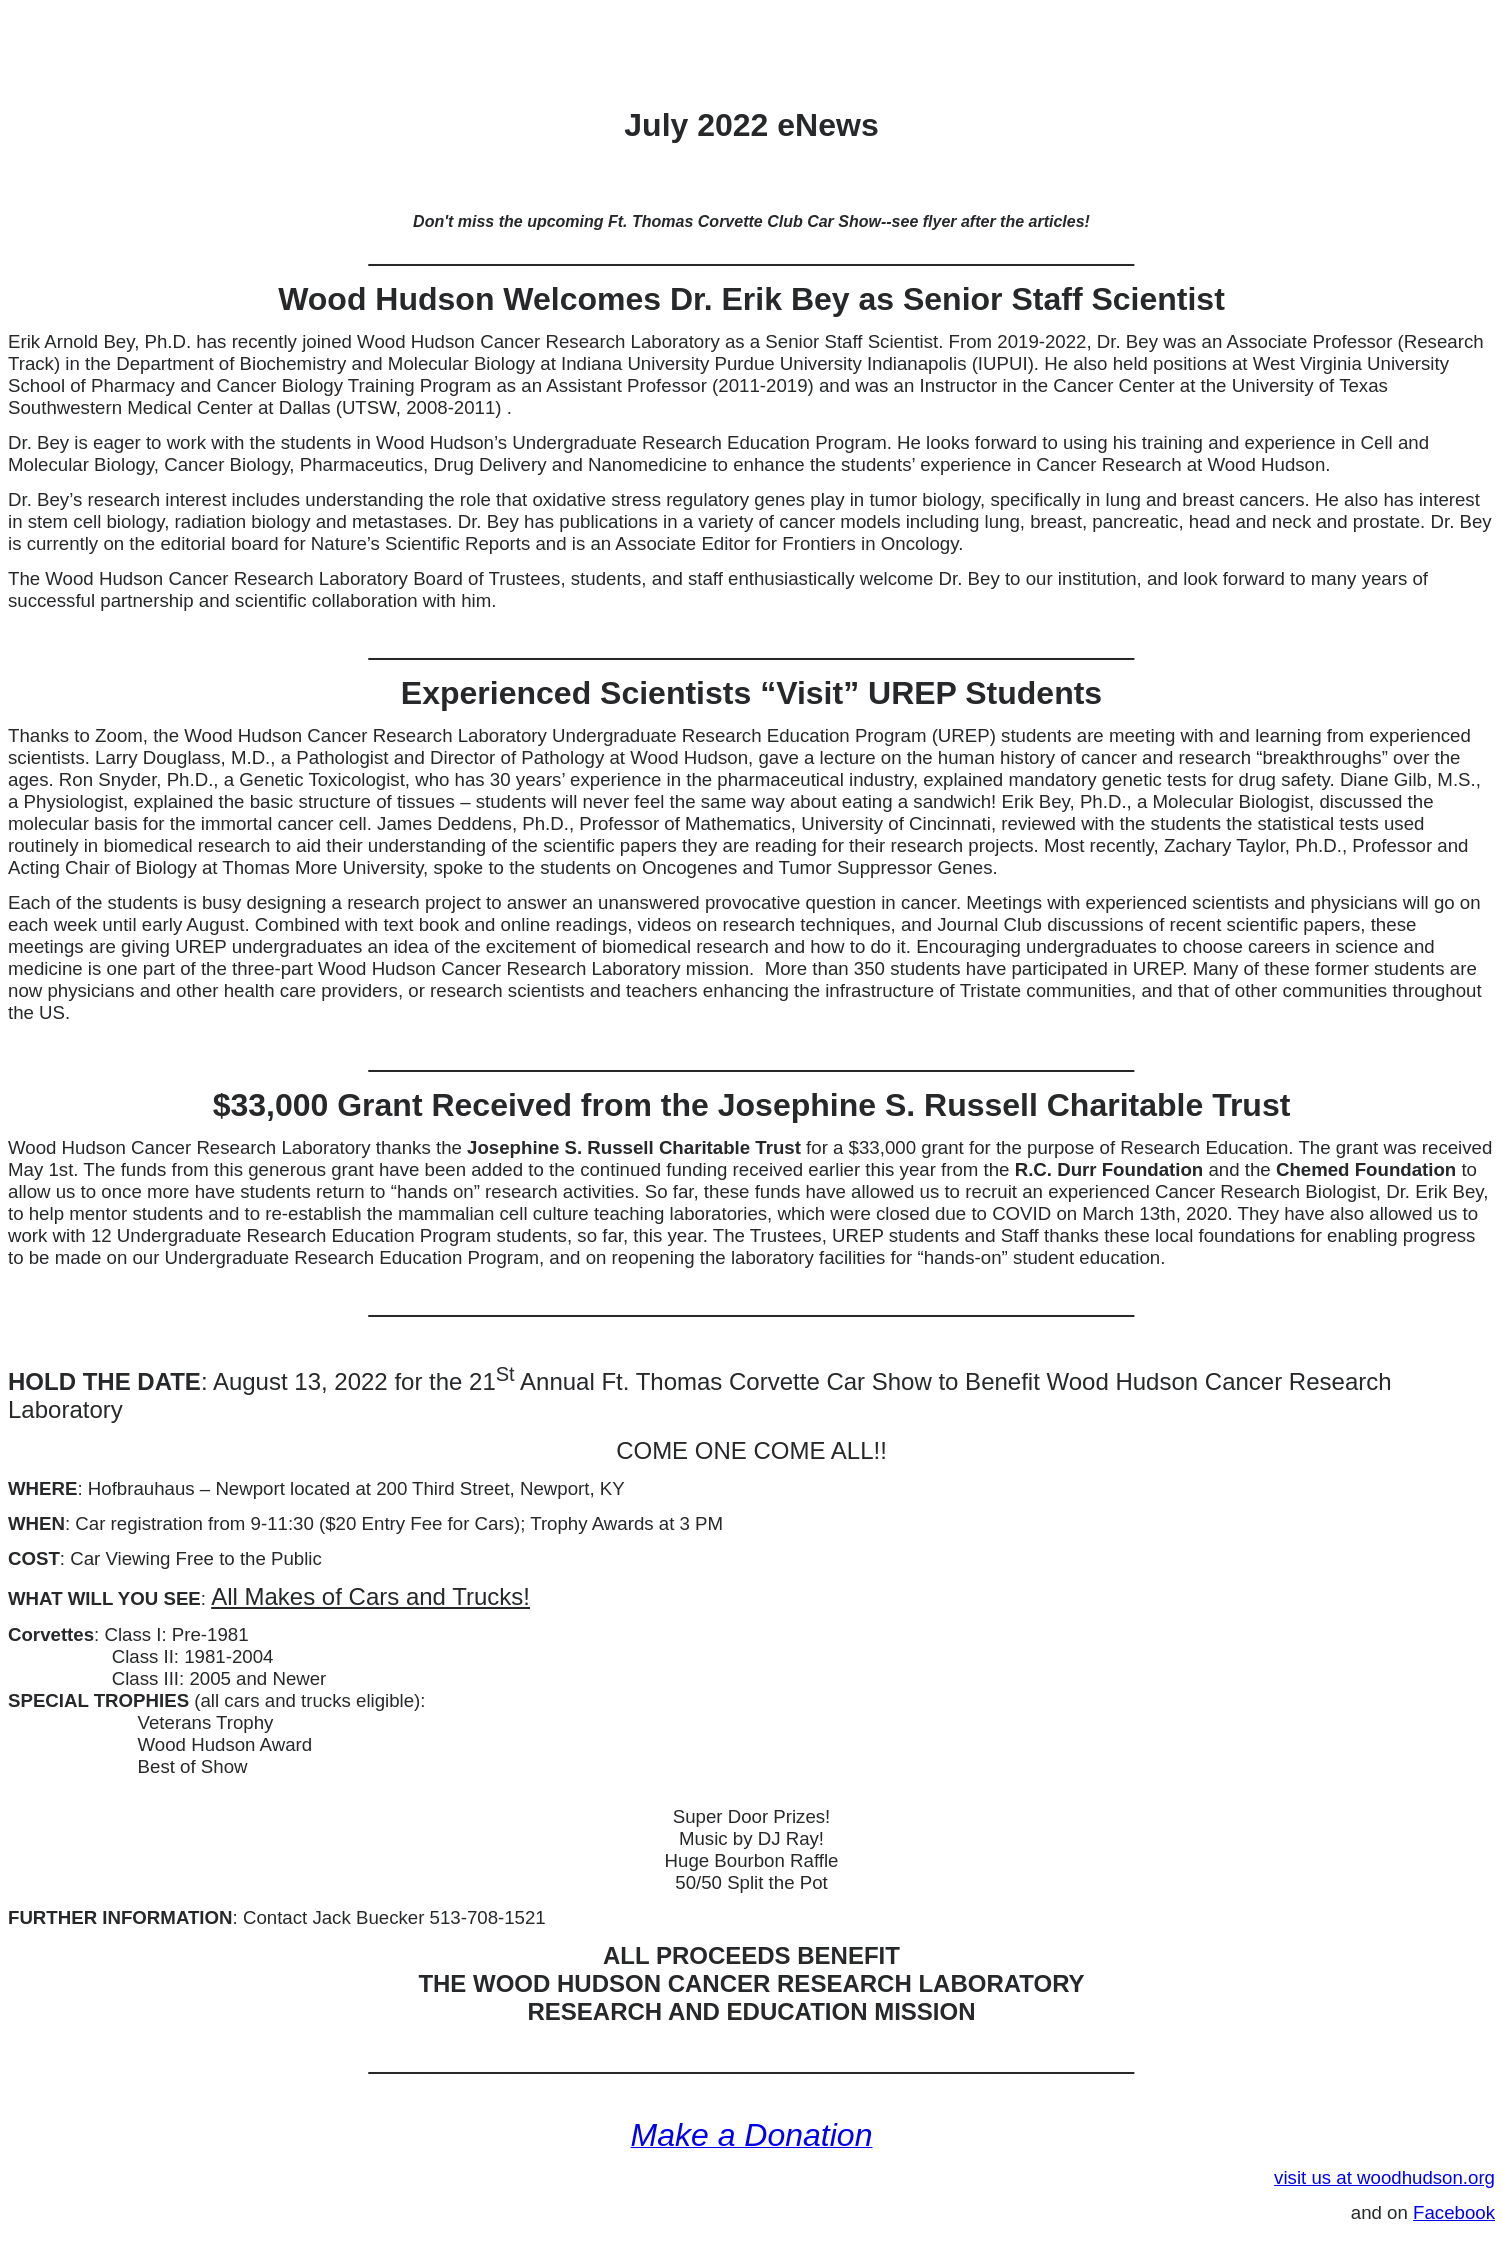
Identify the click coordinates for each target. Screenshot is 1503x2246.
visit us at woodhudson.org (1384, 2177)
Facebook (1454, 2212)
